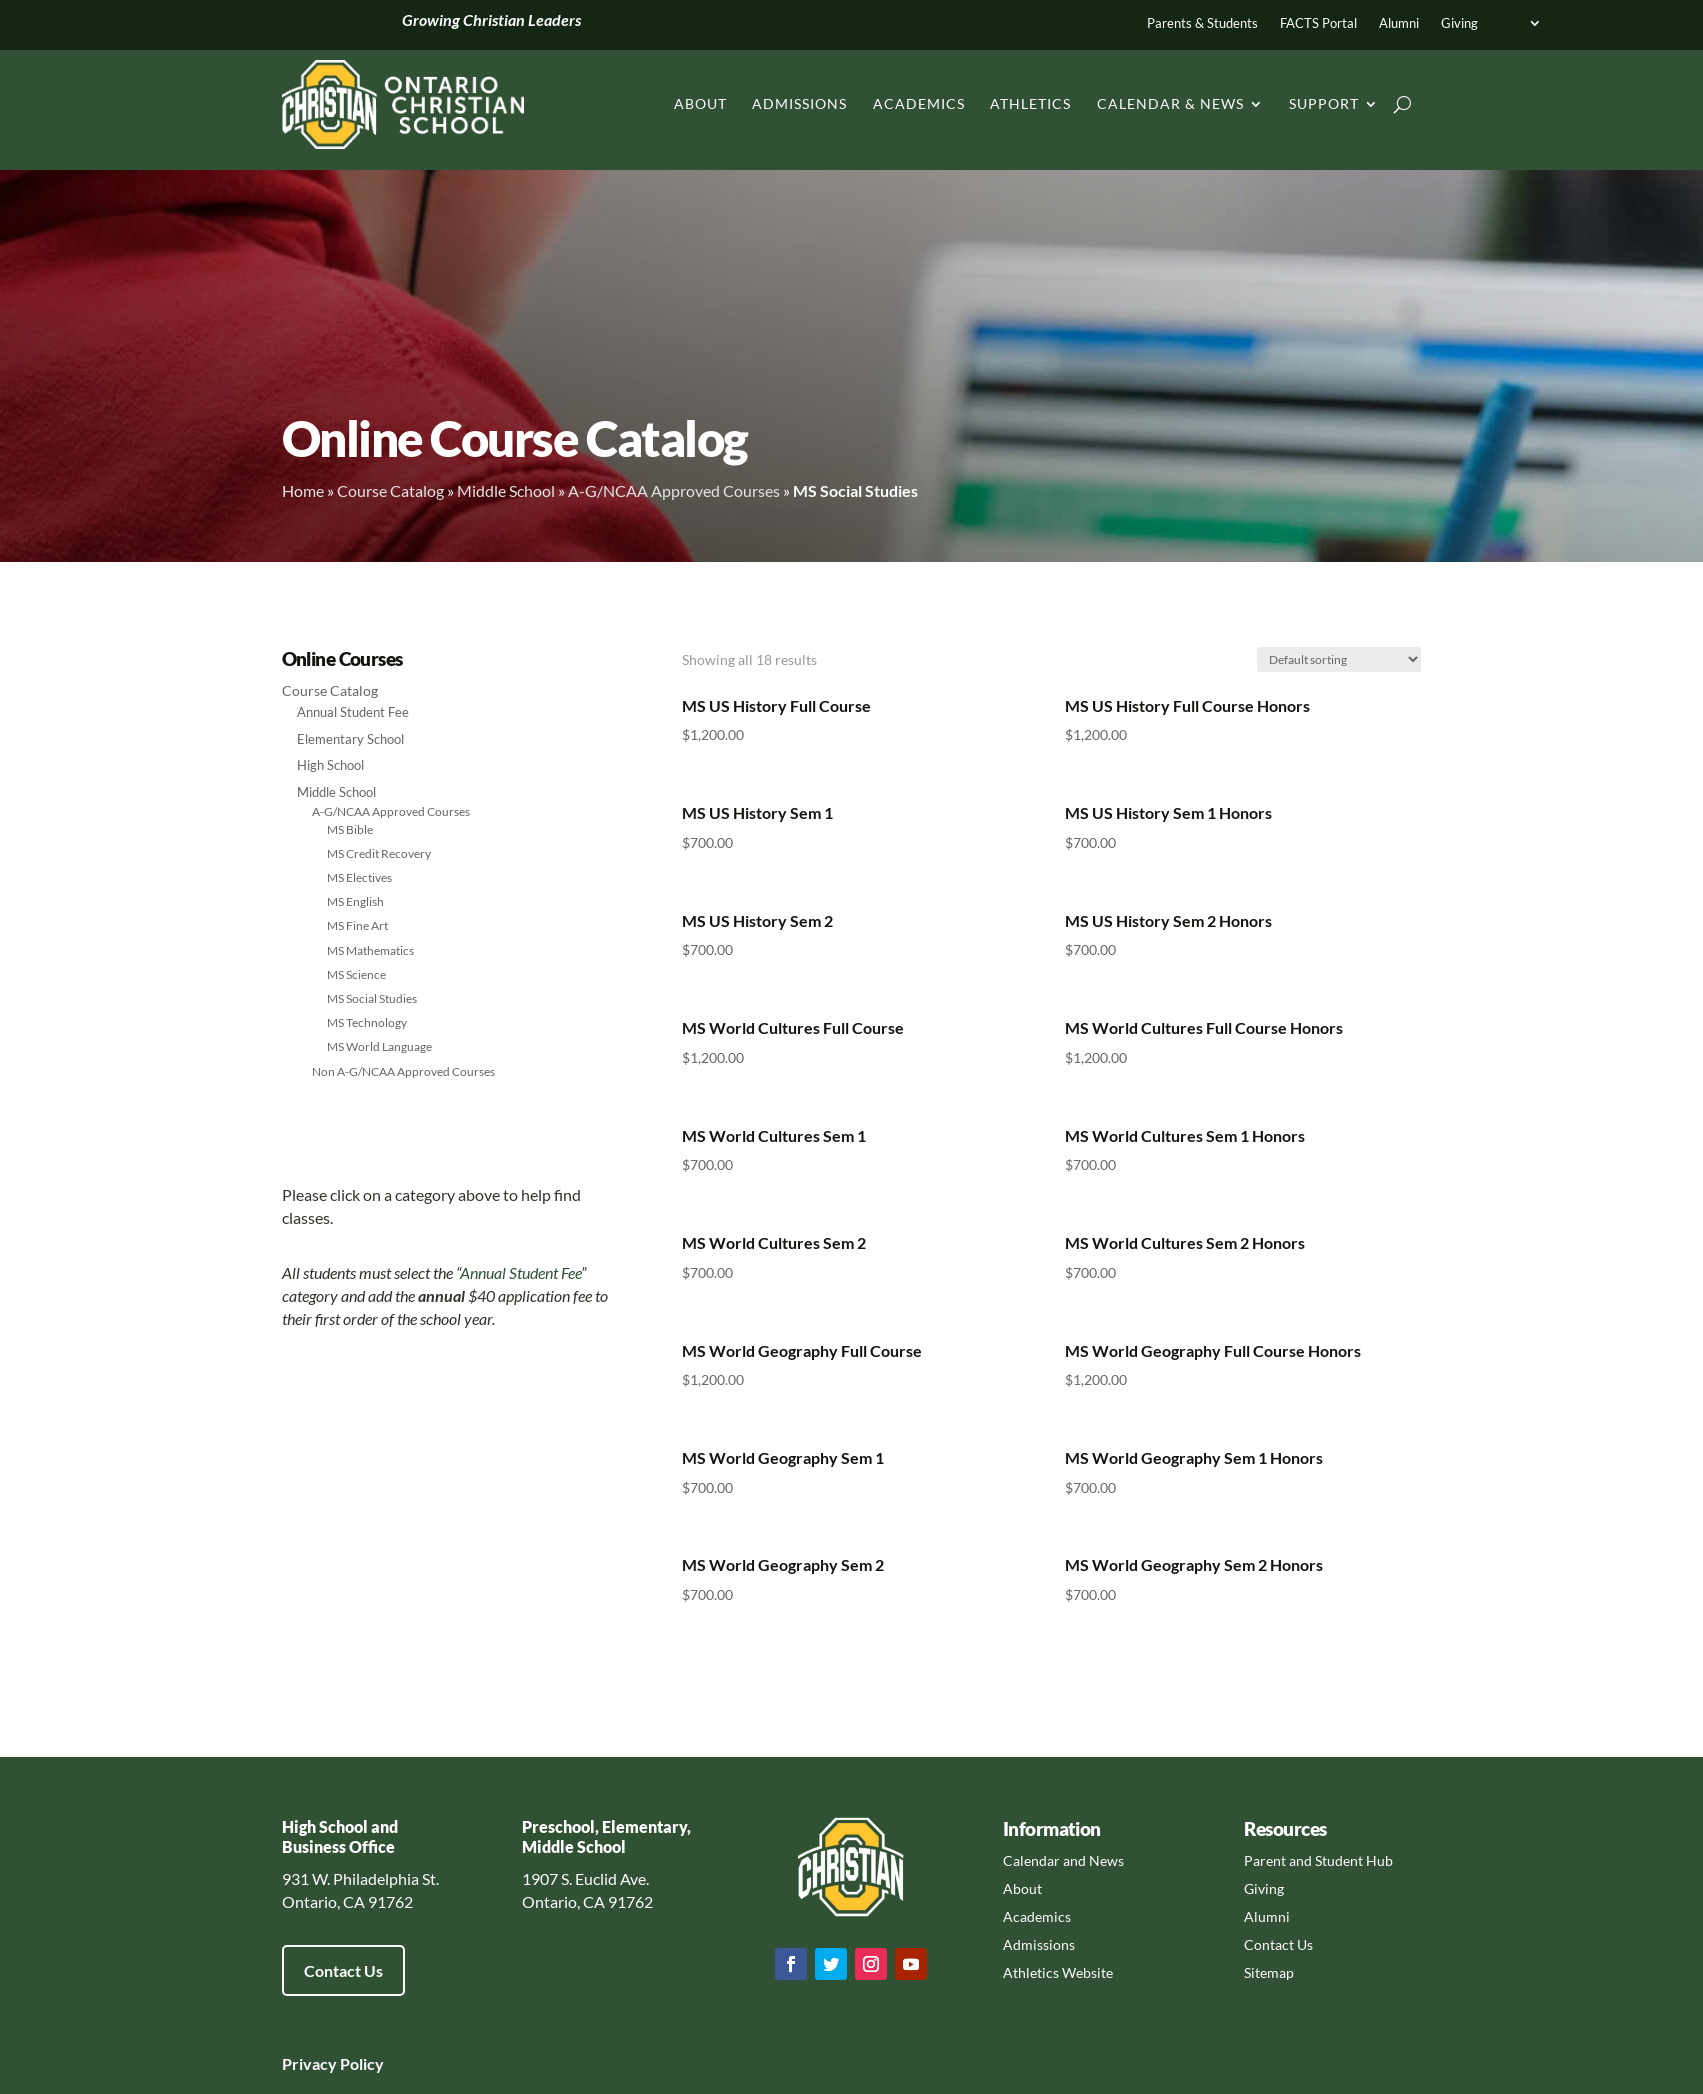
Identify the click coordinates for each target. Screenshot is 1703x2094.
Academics (919, 103)
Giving (1459, 23)
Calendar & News (1170, 103)
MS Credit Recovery (379, 853)
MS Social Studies (372, 998)
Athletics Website (1058, 1972)
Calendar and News (1063, 1860)
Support (1324, 103)
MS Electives (359, 877)
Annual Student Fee (353, 712)
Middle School (506, 490)
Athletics (1030, 103)
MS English (355, 901)
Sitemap (1269, 1972)
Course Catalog (390, 490)
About (700, 103)
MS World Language (379, 1046)
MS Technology (367, 1022)
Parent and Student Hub (1318, 1860)
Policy (360, 2063)
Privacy (309, 2063)
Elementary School (350, 739)
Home (303, 490)
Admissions (799, 103)
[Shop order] (1339, 659)
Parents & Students (1202, 23)
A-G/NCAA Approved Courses (674, 490)
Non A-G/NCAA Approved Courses (403, 1071)
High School (330, 765)
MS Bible (350, 829)
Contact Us (343, 1970)
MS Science (356, 974)
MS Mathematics (370, 950)
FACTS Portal (1318, 23)
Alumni (1399, 23)
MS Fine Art (357, 925)
